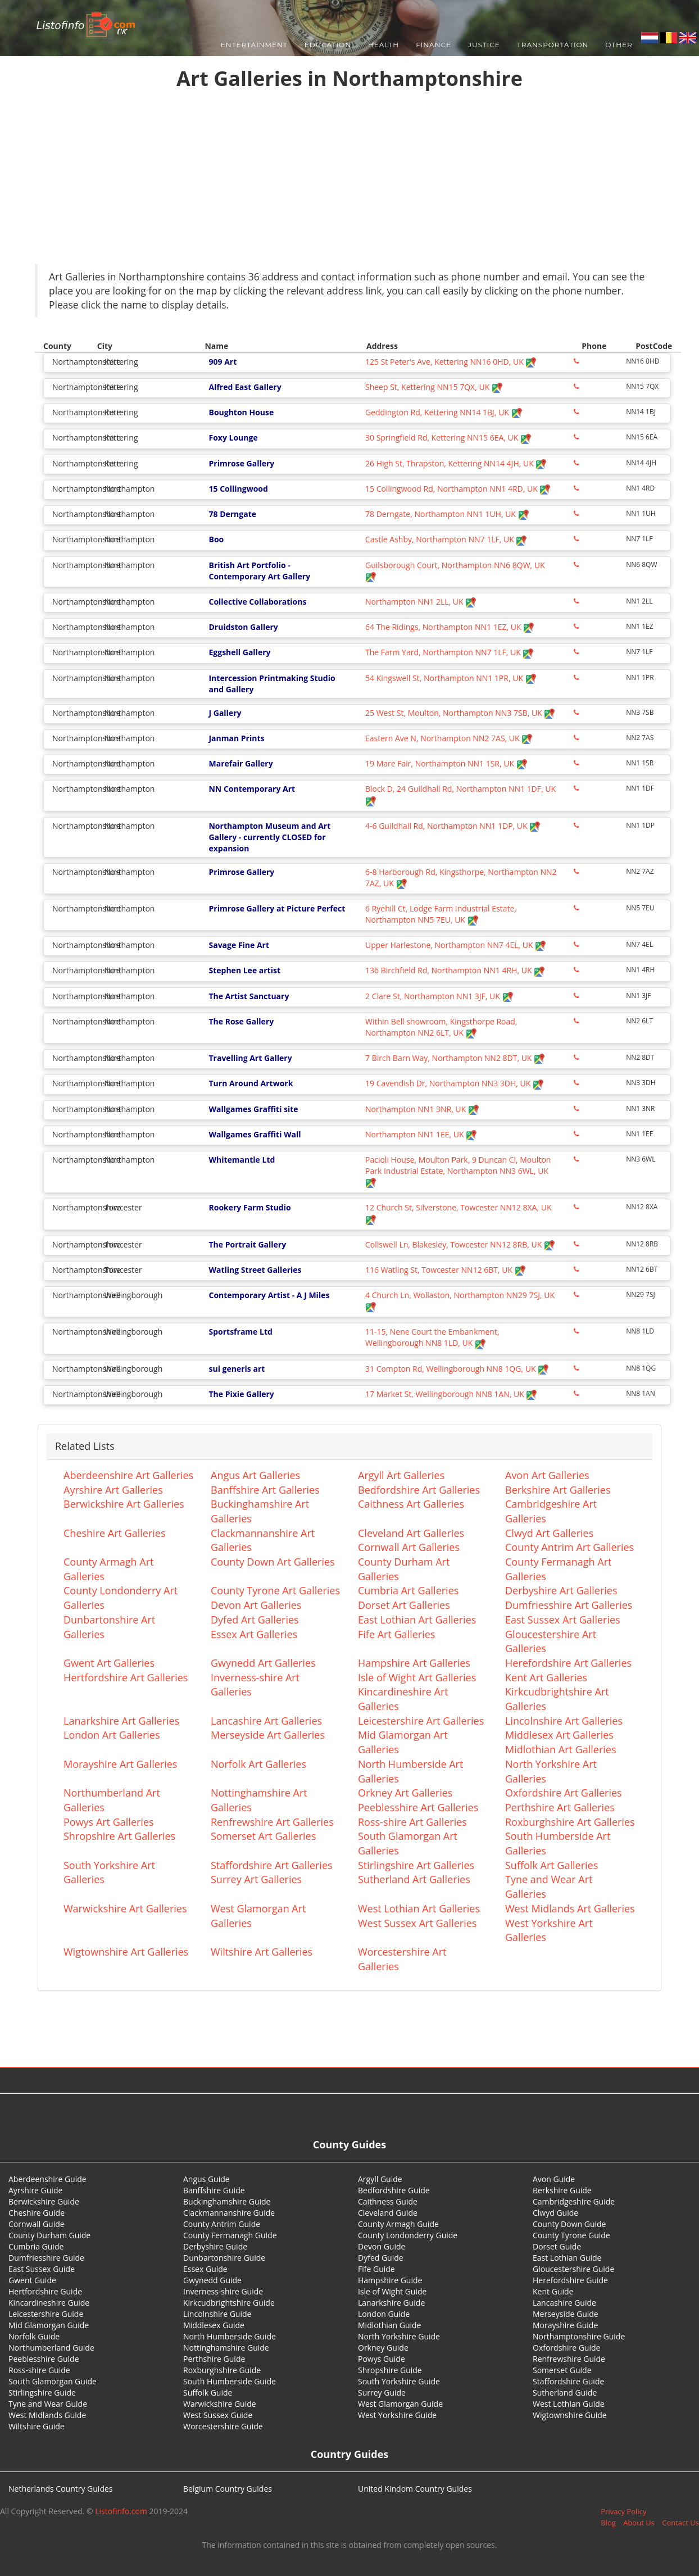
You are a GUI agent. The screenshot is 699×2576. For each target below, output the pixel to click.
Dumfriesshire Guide (46, 2257)
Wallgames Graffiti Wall (254, 1134)
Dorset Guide (557, 2246)
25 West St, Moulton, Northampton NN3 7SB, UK (460, 713)
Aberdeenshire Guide (47, 2179)
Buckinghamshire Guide (226, 2201)
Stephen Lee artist (244, 970)
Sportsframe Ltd (240, 1331)
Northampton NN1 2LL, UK (420, 601)
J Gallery (224, 713)
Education (328, 44)
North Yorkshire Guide (399, 2336)
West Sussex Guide (217, 2415)
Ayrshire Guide (35, 2190)
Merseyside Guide (565, 2314)
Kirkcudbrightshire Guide (229, 2302)
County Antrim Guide (221, 2224)
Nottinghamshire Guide (226, 2347)
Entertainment (254, 44)
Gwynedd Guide (212, 2280)
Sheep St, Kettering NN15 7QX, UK (434, 387)
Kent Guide (553, 2291)
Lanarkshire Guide (391, 2302)
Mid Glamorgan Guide (48, 2325)
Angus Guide (206, 2179)
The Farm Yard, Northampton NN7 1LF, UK (449, 652)
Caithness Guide (387, 2201)
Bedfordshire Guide (394, 2190)
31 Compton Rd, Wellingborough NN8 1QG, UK (457, 1368)
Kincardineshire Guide (48, 2302)
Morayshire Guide (565, 2325)
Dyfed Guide (380, 2257)
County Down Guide (569, 2224)
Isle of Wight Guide (392, 2291)
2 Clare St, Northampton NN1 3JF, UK (439, 996)
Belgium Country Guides (227, 2488)
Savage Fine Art (238, 945)
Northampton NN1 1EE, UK (421, 1134)
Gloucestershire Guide (573, 2269)
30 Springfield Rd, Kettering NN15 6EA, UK (448, 437)
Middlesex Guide (213, 2325)
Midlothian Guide (389, 2325)
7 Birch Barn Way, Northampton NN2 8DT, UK (455, 1058)
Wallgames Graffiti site (253, 1109)
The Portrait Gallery (247, 1244)
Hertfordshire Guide (45, 2291)
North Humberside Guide (229, 2336)
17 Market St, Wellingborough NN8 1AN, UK (451, 1394)
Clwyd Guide (555, 2212)
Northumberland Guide (51, 2347)
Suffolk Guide (207, 2392)
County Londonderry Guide (407, 2235)
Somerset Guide (562, 2370)
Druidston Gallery (243, 627)
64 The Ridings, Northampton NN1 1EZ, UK (449, 627)
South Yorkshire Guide (399, 2381)
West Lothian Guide (569, 2403)
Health (383, 44)
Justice (484, 44)
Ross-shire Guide (39, 2370)
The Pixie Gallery (241, 1394)
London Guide (384, 2314)
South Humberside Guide (229, 2381)
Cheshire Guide (36, 2212)
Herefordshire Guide (570, 2280)
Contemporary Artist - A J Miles (268, 1295)
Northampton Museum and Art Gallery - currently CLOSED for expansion (269, 837)
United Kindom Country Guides (415, 2488)
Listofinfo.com (121, 2511)
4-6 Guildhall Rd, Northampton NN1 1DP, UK (453, 825)
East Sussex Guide (41, 2269)
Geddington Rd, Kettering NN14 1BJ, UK (444, 412)
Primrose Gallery (241, 463)
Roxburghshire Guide (222, 2370)
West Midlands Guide (47, 2415)
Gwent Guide (32, 2280)
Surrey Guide (382, 2392)
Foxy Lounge (232, 437)
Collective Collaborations (257, 601)
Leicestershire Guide (45, 2314)
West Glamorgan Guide (400, 2403)
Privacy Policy (623, 2511)
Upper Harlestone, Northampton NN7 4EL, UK (455, 945)
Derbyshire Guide (215, 2246)
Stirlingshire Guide (42, 2392)
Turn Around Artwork (250, 1083)
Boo (216, 539)
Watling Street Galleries (254, 1269)
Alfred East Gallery (244, 387)
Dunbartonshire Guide (224, 2257)
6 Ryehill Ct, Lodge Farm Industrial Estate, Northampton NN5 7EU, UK (440, 914)
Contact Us (680, 2523)
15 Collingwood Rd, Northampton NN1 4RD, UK (458, 488)
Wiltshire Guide (36, 2426)
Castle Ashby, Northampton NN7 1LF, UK (446, 539)
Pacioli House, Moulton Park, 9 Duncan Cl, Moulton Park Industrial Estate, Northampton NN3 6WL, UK (458, 1170)
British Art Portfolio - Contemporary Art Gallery (259, 571)
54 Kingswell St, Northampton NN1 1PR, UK (451, 678)
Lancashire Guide (564, 2302)
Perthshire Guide (214, 2358)
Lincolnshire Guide (217, 2314)
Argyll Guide (380, 2179)
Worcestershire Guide (223, 2426)
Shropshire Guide (390, 2370)
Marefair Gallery (240, 763)
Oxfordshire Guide (566, 2347)
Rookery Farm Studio (249, 1207)
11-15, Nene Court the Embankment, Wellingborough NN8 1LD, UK (432, 1337)
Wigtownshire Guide (570, 2415)
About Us (639, 2523)
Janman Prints (236, 738)
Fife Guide (376, 2269)
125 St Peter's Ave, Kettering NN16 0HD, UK (451, 361)
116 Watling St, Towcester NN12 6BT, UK (445, 1269)
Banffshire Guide (214, 2190)
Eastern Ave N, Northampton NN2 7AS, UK (449, 738)
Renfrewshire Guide (569, 2358)
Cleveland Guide (387, 2212)
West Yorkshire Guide (397, 2415)
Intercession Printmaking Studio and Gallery (271, 684)
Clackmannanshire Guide (229, 2212)
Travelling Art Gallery (250, 1058)
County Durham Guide (49, 2235)
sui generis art (236, 1368)
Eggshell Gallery (239, 652)
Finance (433, 44)
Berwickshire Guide (43, 2201)
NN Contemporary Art (251, 788)
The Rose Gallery (241, 1021)
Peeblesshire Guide (43, 2358)
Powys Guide (381, 2358)
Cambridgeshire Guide (574, 2201)
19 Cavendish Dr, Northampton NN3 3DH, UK (454, 1083)
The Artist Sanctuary (248, 996)
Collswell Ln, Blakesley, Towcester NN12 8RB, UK (460, 1244)
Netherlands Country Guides (60, 2488)
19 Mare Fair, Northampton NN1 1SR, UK (446, 763)
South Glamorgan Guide (52, 2381)
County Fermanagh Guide (230, 2235)
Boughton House (241, 412)
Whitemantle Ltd (241, 1159)
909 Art (222, 361)
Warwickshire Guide (219, 2403)
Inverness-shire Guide (223, 2291)
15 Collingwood (237, 488)
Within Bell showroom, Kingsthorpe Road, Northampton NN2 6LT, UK (441, 1027)
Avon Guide (554, 2179)
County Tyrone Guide (571, 2235)
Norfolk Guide (34, 2336)
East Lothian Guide (567, 2257)
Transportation (553, 44)
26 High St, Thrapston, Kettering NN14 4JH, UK (456, 463)
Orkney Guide (383, 2347)
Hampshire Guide (390, 2280)
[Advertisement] (349, 179)
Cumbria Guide (35, 2246)
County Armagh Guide (398, 2224)
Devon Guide (381, 2246)
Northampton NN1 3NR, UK (422, 1109)
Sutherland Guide (565, 2392)
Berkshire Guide (562, 2190)
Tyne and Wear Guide (47, 2403)
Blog (608, 2523)
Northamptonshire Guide (579, 2336)
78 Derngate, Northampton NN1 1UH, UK (447, 514)
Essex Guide (205, 2269)
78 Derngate (232, 514)
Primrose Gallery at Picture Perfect (276, 908)
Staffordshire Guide (568, 2381)
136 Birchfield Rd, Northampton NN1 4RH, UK (455, 970)
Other (618, 44)
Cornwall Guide (36, 2224)
